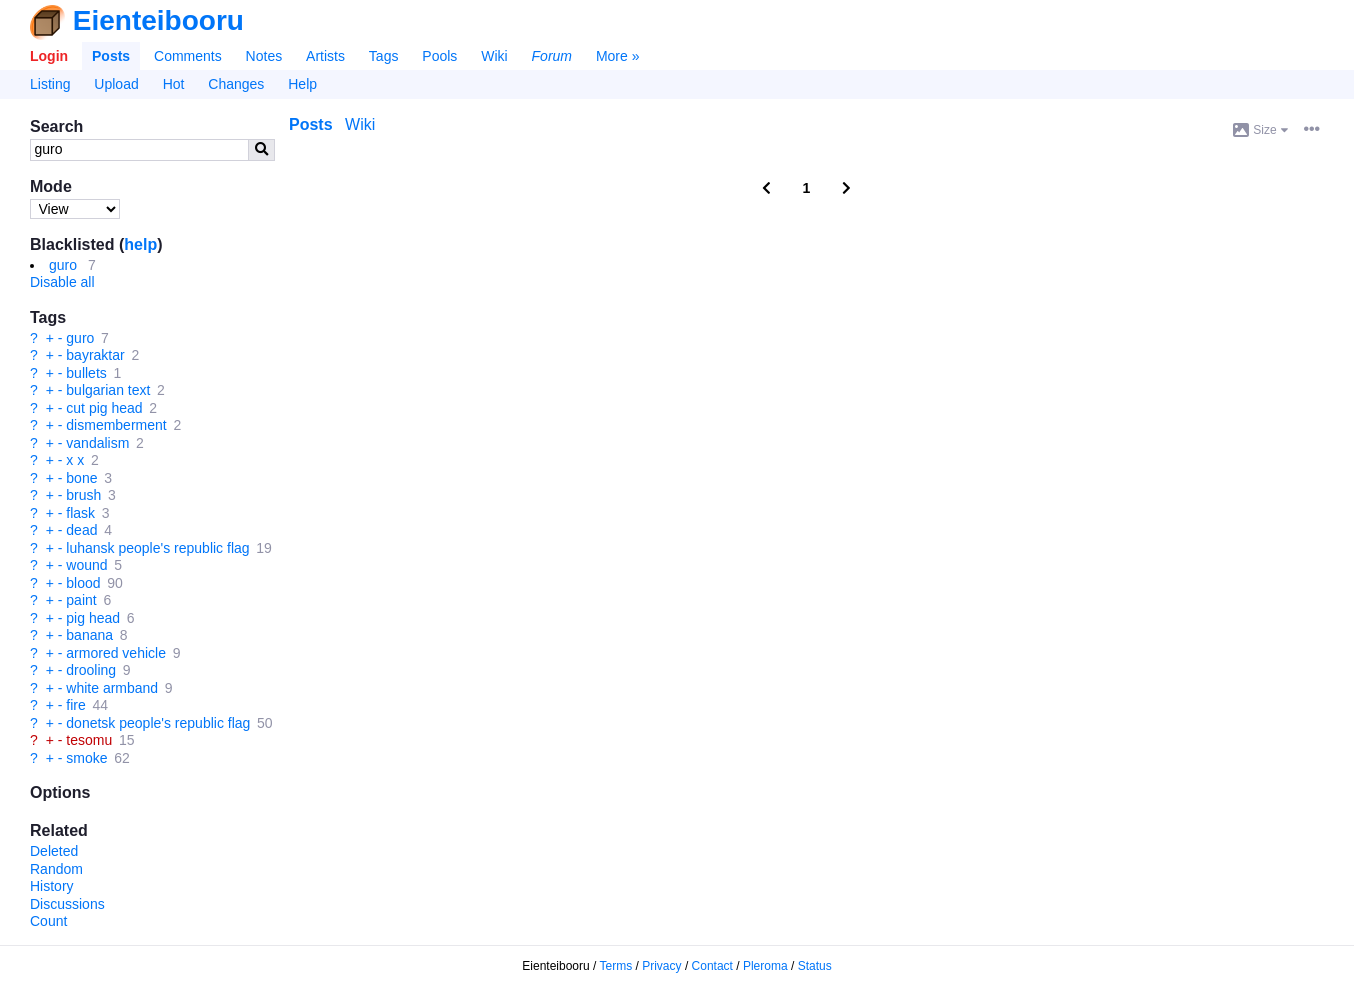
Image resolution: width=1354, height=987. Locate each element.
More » (618, 56)
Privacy (661, 966)
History (52, 886)
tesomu (89, 740)
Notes (264, 56)
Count (48, 921)
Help (302, 84)
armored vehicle (116, 653)
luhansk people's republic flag (157, 548)
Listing (50, 84)
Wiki (494, 56)
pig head (93, 618)
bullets (86, 373)
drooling (91, 670)
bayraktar (95, 355)
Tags (384, 56)
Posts (111, 56)
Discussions (67, 904)
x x (75, 460)
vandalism (97, 443)
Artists (325, 56)
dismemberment (116, 425)
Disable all (62, 282)
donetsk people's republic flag (158, 723)
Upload (116, 84)
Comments (188, 56)
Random (56, 869)
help (140, 244)
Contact (712, 966)
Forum (552, 56)
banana (89, 635)
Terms (616, 966)
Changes (236, 84)
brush (83, 495)
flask (80, 513)
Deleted (54, 851)
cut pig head (104, 408)
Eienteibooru (158, 20)
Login (49, 56)
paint (81, 600)
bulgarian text (108, 390)
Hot (174, 84)
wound (86, 565)
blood (83, 583)
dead (81, 530)
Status (815, 966)
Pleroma (765, 966)
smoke (86, 758)
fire (75, 705)
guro (63, 265)
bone (81, 478)
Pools (439, 56)
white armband (112, 688)
